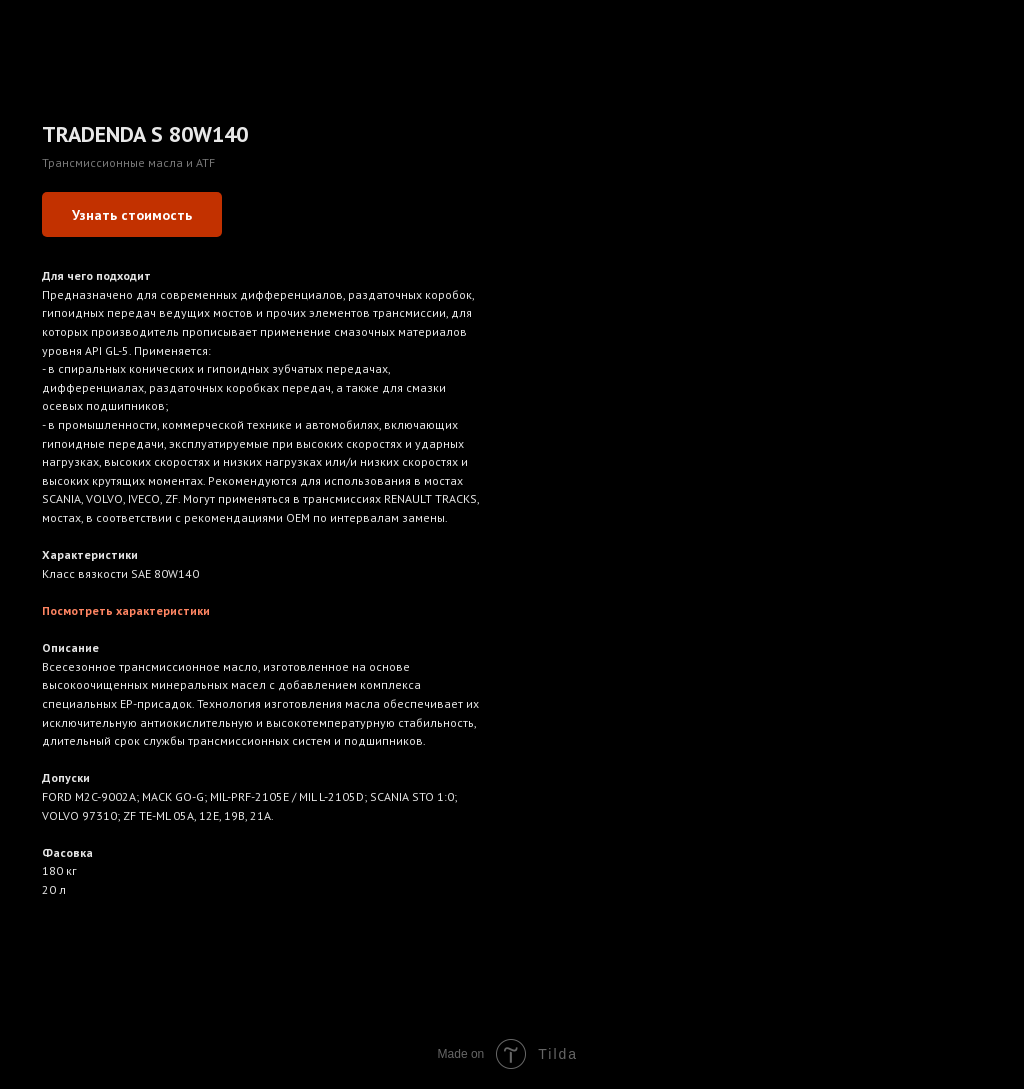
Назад (53, 28)
